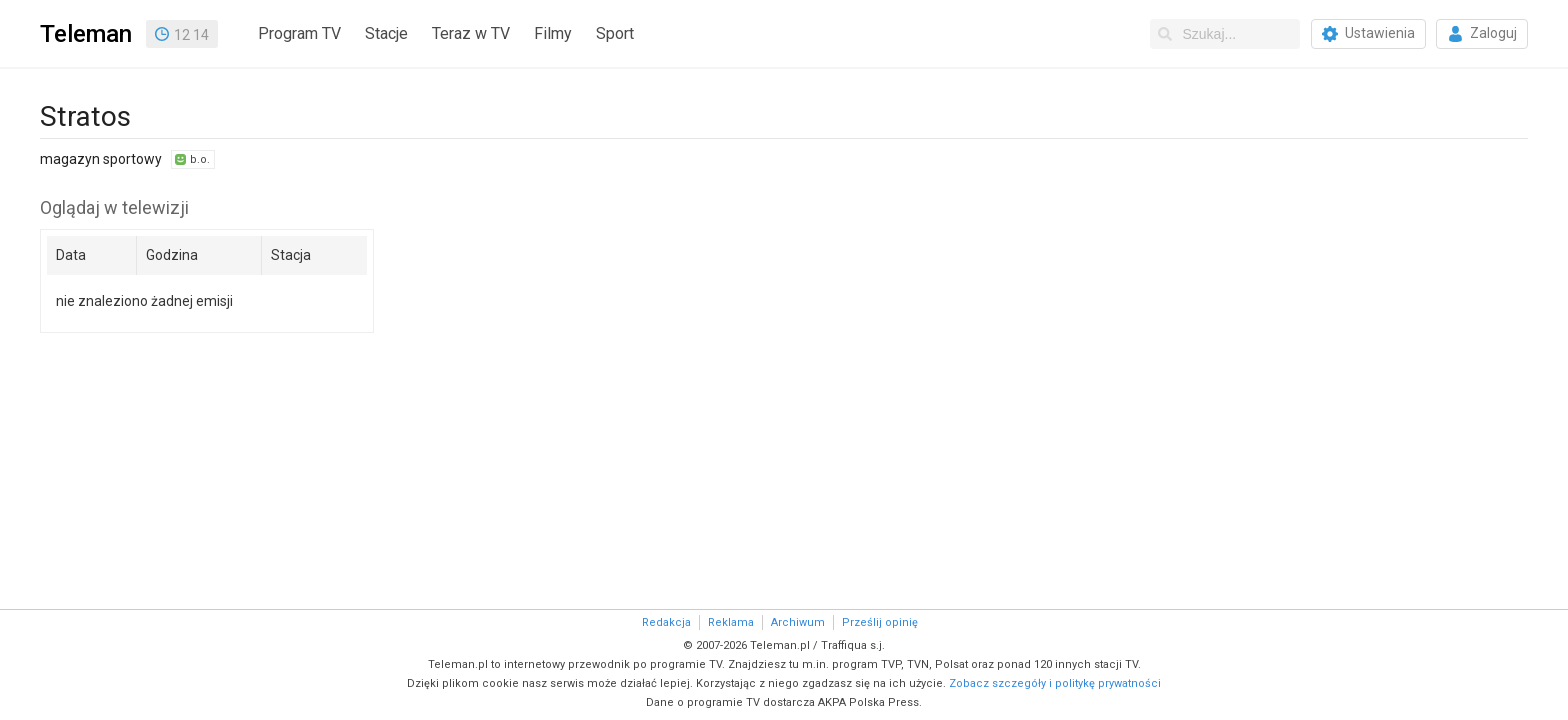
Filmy (553, 33)
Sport (615, 33)
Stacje (386, 33)
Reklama (731, 622)
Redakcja (666, 622)
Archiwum (798, 622)
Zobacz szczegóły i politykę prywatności (1055, 683)
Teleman (86, 34)
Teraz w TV (471, 33)
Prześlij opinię (880, 622)
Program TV (299, 33)
